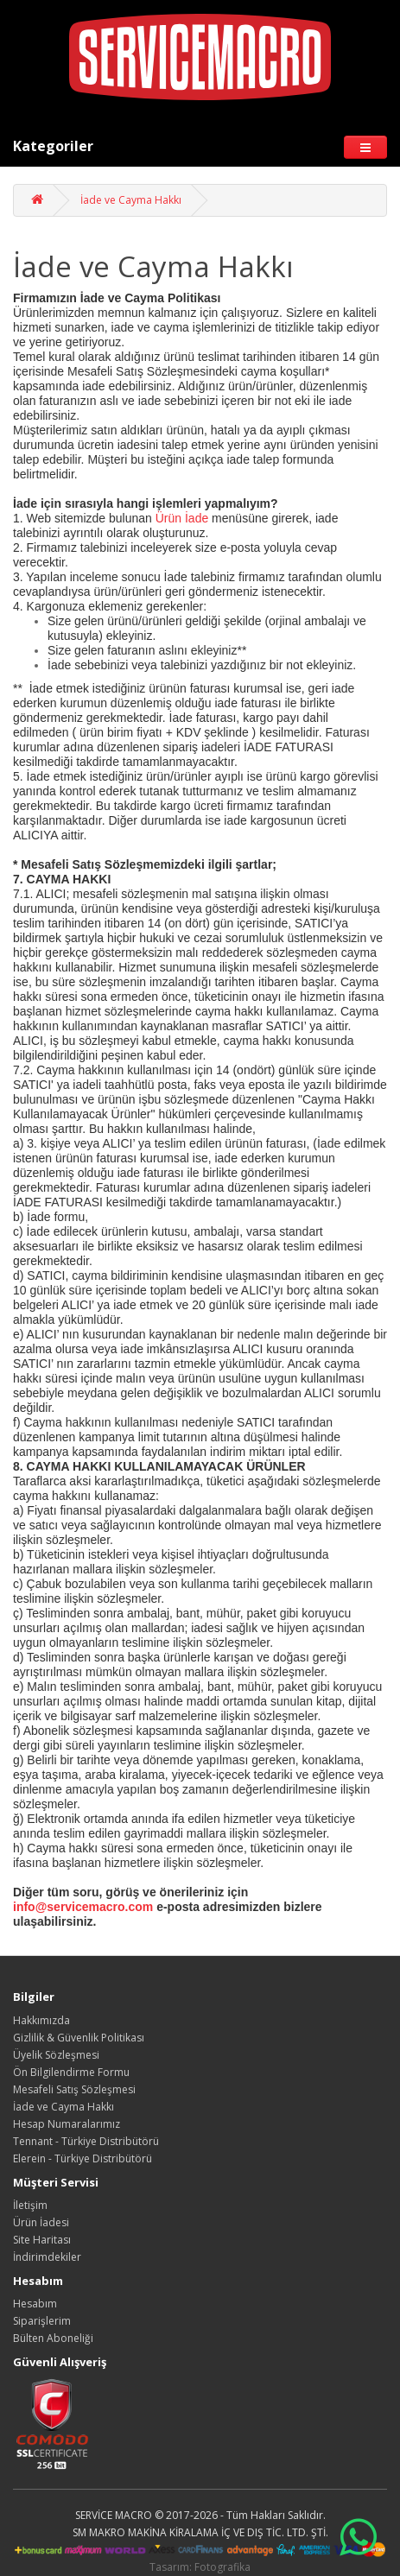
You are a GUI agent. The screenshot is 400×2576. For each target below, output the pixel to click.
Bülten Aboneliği (53, 2338)
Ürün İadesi (41, 2222)
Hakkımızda (41, 2020)
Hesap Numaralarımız (66, 2124)
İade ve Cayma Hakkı (130, 200)
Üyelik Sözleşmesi (56, 2055)
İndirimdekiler (47, 2257)
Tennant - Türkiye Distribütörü (86, 2141)
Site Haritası (42, 2239)
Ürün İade (180, 518)
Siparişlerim (42, 2320)
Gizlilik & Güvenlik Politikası (78, 2037)
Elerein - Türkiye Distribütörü (82, 2158)
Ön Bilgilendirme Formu (71, 2072)
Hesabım (35, 2303)
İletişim (30, 2205)
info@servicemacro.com (83, 1907)
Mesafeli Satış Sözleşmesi (74, 2089)
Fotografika (222, 2567)
